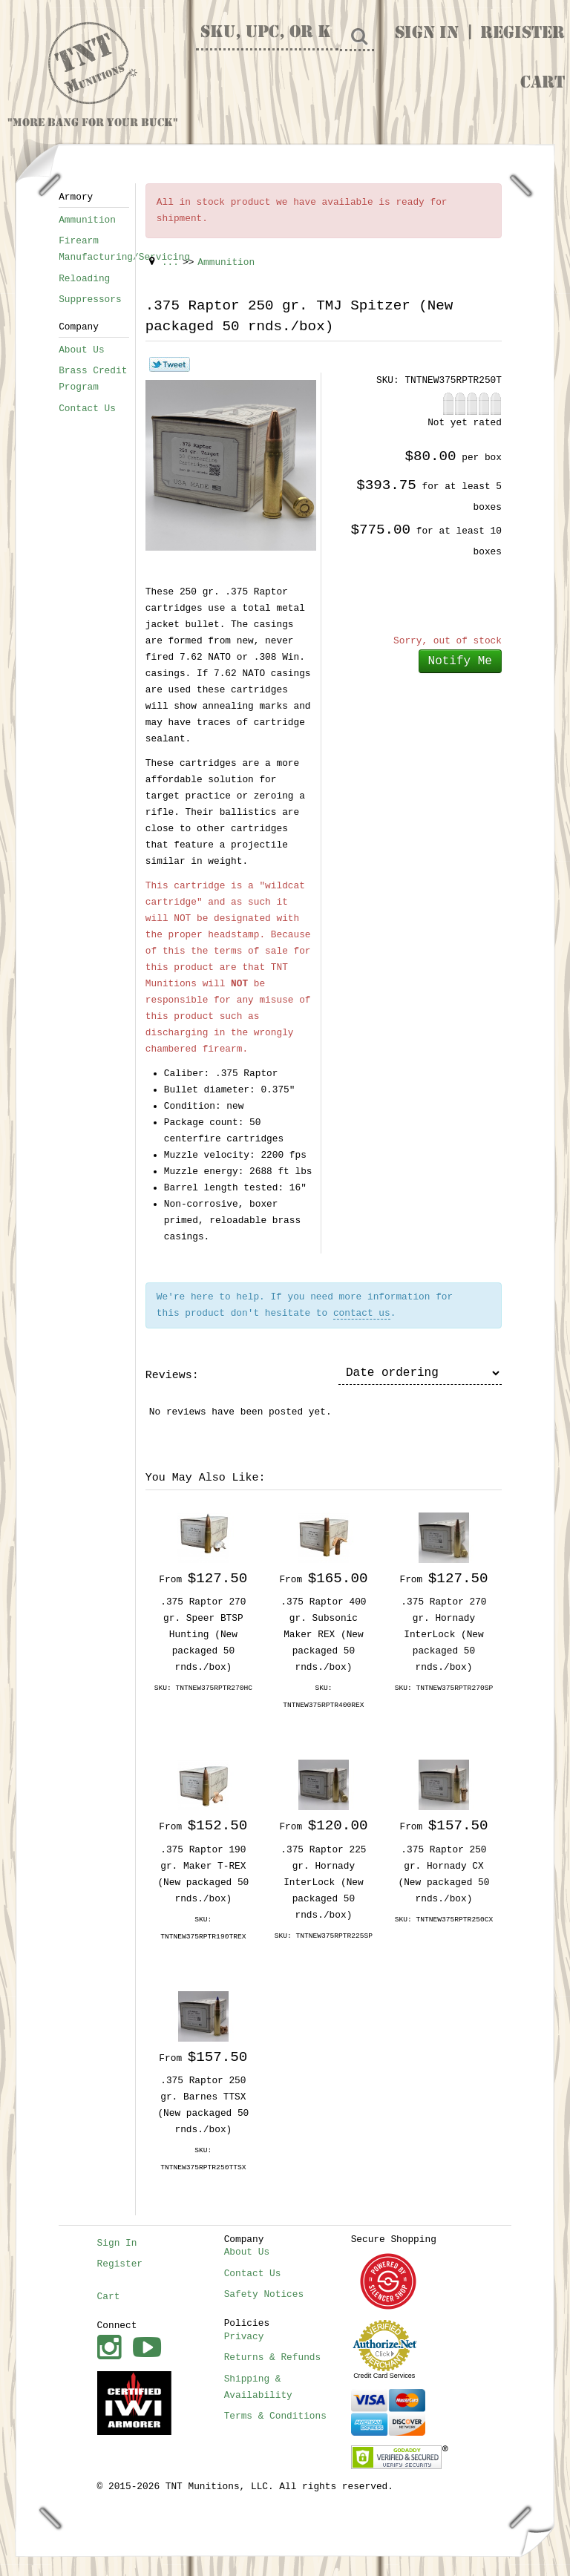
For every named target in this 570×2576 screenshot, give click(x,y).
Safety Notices (264, 2294)
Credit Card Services (384, 2375)
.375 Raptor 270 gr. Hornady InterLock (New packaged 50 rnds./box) (443, 1634)
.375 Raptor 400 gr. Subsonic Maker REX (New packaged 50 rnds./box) (323, 1634)
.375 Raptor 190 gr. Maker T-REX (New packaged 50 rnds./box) (203, 1874)
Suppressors (90, 299)
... (170, 262)
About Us (81, 349)
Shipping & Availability (258, 2387)
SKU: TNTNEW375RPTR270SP (444, 1688)
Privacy (244, 2336)
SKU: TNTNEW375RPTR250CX (444, 1919)
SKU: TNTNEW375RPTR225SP (324, 1936)
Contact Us (87, 408)
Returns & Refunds (272, 2357)
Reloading (84, 278)
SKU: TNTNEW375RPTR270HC (203, 1688)
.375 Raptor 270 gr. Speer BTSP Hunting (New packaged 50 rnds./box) (203, 1634)
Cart (542, 84)
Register (522, 34)
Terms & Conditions (275, 2416)
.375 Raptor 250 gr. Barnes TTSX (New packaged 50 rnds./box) (203, 2105)
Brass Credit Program (93, 379)
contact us (361, 1313)
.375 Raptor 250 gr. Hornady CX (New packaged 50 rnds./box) (444, 1874)
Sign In (427, 34)
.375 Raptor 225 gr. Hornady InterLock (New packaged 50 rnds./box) (323, 1882)
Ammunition (87, 220)
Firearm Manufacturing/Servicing (94, 249)
